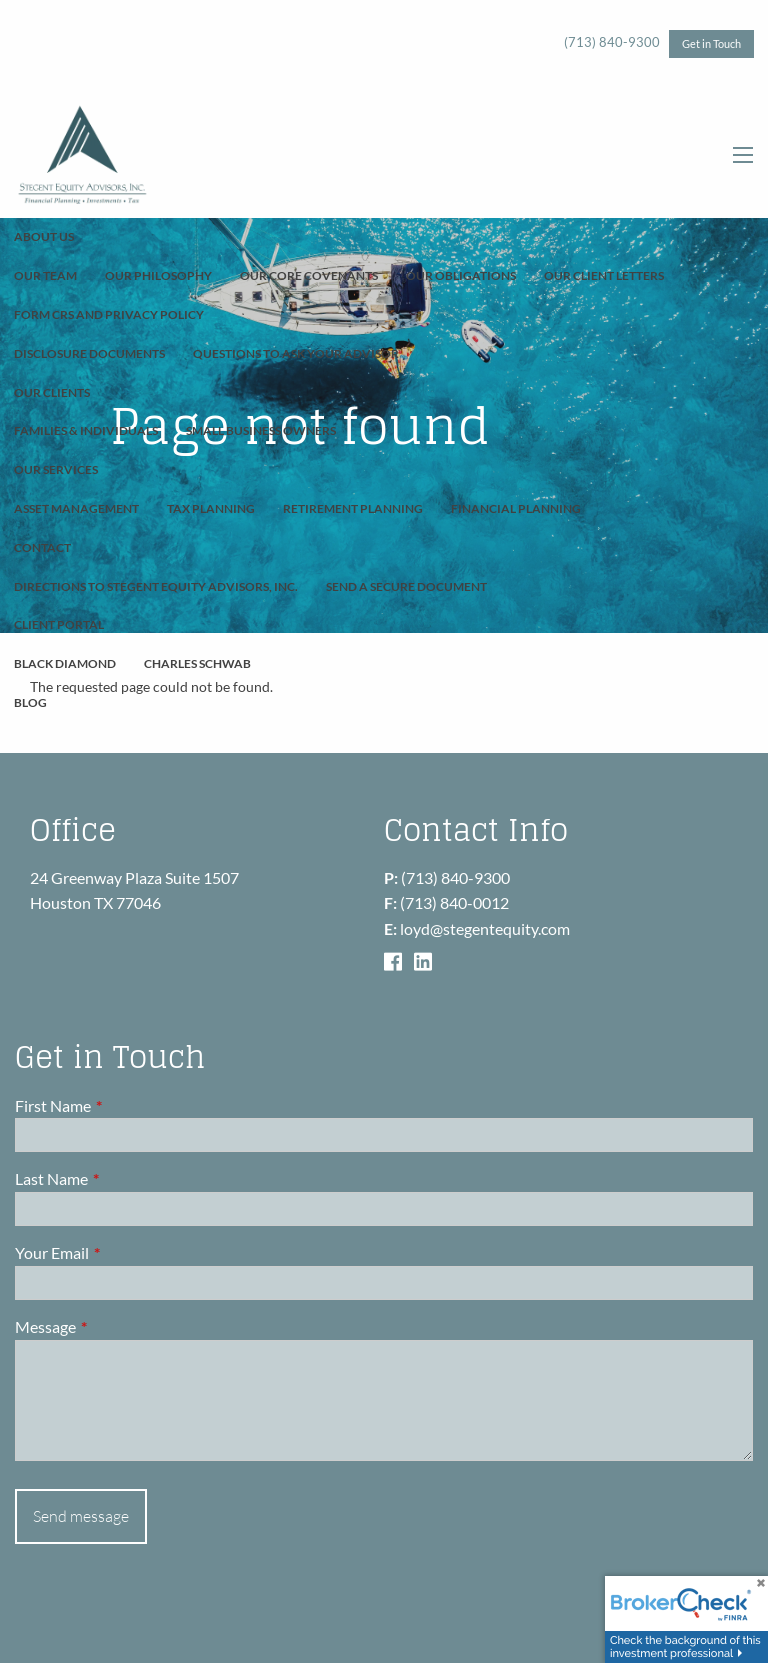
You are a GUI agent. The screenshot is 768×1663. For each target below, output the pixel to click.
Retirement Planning (353, 508)
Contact (42, 547)
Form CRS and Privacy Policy (109, 314)
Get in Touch (711, 43)
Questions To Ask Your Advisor (296, 353)
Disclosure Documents (89, 353)
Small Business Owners (261, 430)
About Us (44, 236)
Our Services (56, 469)
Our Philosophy (158, 275)
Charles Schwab (197, 663)
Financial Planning (516, 508)
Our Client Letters (604, 275)
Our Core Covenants (309, 275)
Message (117, 1326)
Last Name (123, 1179)
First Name (125, 1105)
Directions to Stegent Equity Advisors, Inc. (156, 586)
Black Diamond (65, 663)
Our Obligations (461, 275)
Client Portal (59, 624)
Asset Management (76, 508)
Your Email (124, 1253)
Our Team (45, 275)
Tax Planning (211, 508)
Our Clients (52, 392)
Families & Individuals (86, 430)
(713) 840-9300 (612, 42)
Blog (30, 702)
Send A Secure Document (406, 586)
